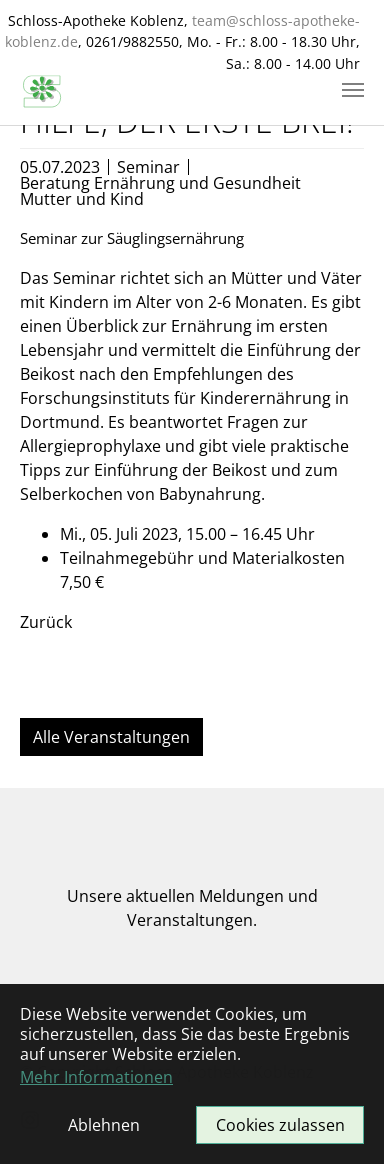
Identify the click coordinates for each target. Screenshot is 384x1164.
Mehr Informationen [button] (96, 1077)
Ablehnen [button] (104, 1125)
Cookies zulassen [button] (280, 1125)
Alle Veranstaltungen (111, 737)
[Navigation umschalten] (353, 90)
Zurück (46, 622)
